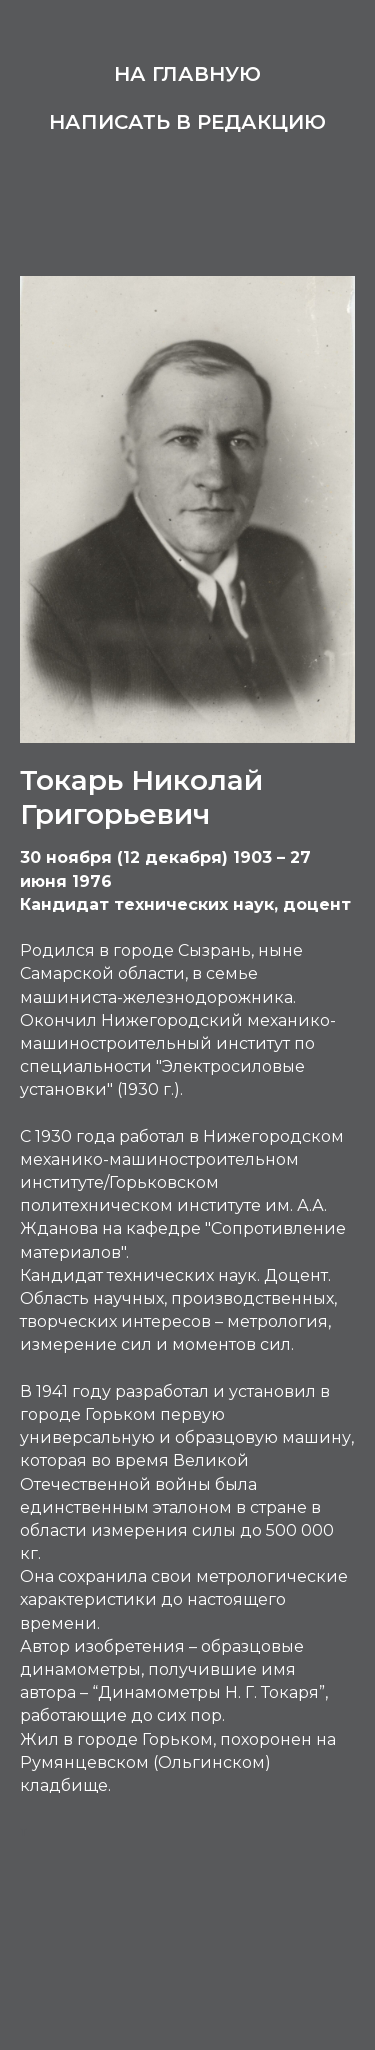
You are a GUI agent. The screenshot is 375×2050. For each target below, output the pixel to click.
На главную (187, 74)
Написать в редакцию (187, 122)
